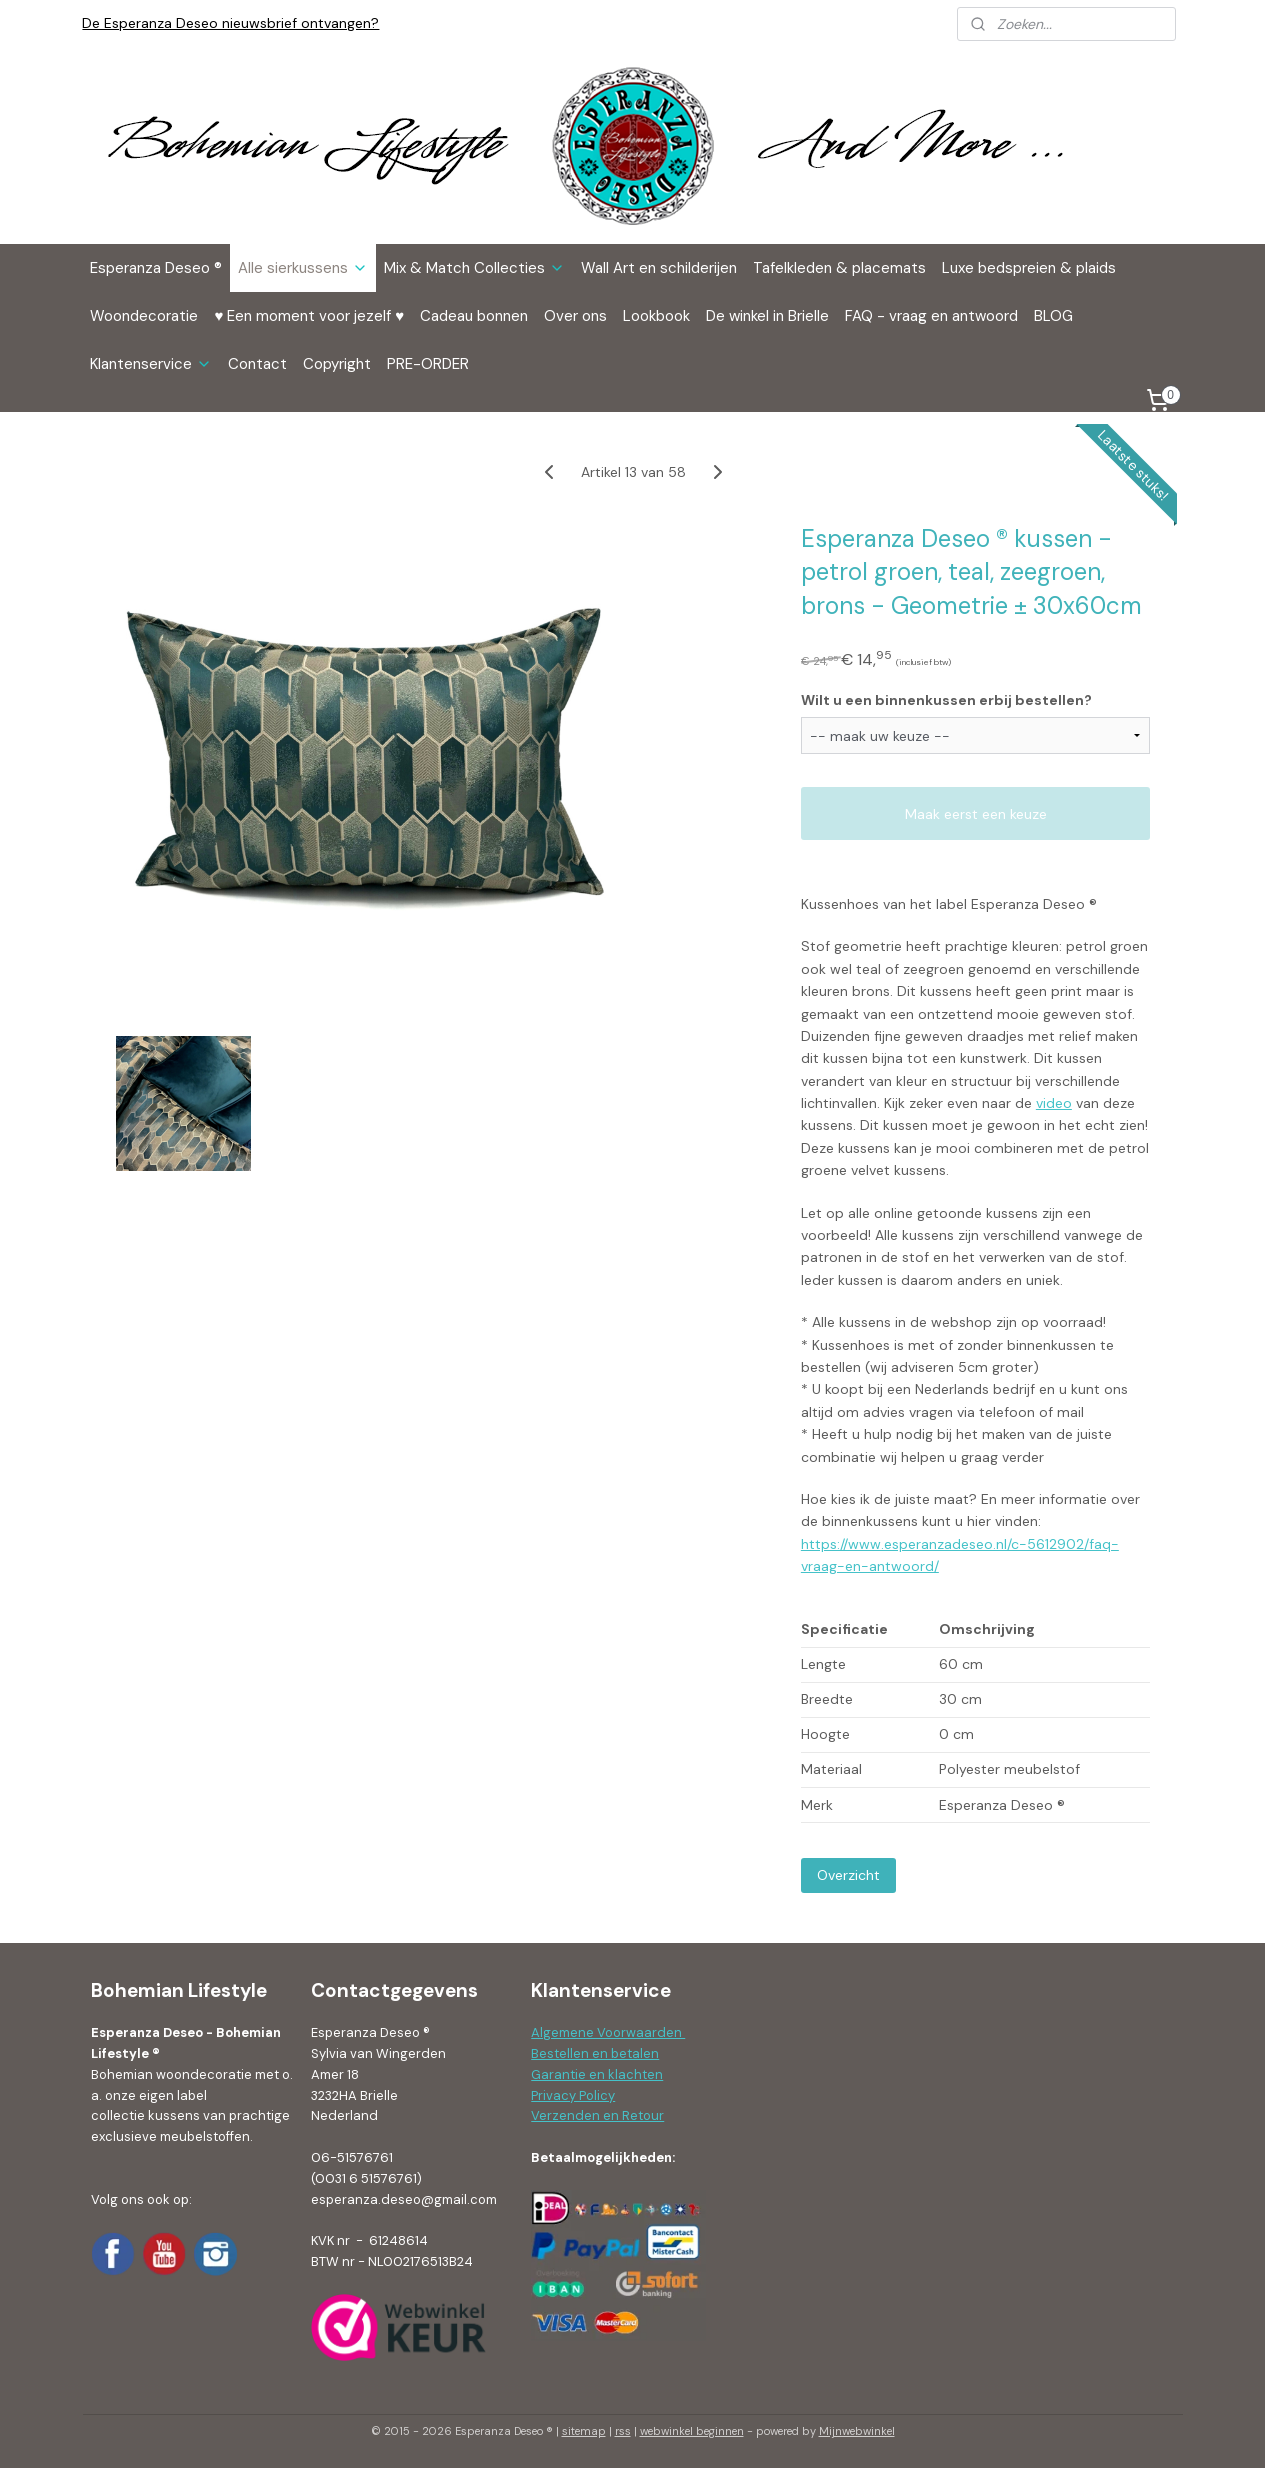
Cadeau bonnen (474, 316)
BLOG (1053, 316)
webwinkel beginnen (692, 2431)
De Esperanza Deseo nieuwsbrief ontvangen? (230, 23)
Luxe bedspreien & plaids (1029, 268)
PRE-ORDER (428, 364)
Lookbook (656, 316)
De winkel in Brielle (767, 316)
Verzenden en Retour (597, 2115)
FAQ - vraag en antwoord (931, 316)
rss (623, 2431)
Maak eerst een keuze (975, 814)
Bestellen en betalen (595, 2053)
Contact (257, 364)
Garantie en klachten (597, 2074)
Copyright (337, 364)
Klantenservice (151, 364)
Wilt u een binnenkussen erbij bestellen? (945, 700)
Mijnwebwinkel (857, 2431)
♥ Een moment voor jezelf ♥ (309, 316)
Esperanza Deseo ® (156, 268)
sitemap (584, 2431)
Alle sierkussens (303, 268)
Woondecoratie (144, 316)
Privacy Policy (573, 2095)
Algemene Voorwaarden (608, 2032)
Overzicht (847, 1875)
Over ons (575, 316)
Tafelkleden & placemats (839, 268)
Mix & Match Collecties (474, 268)
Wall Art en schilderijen (659, 268)
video (1053, 1103)
